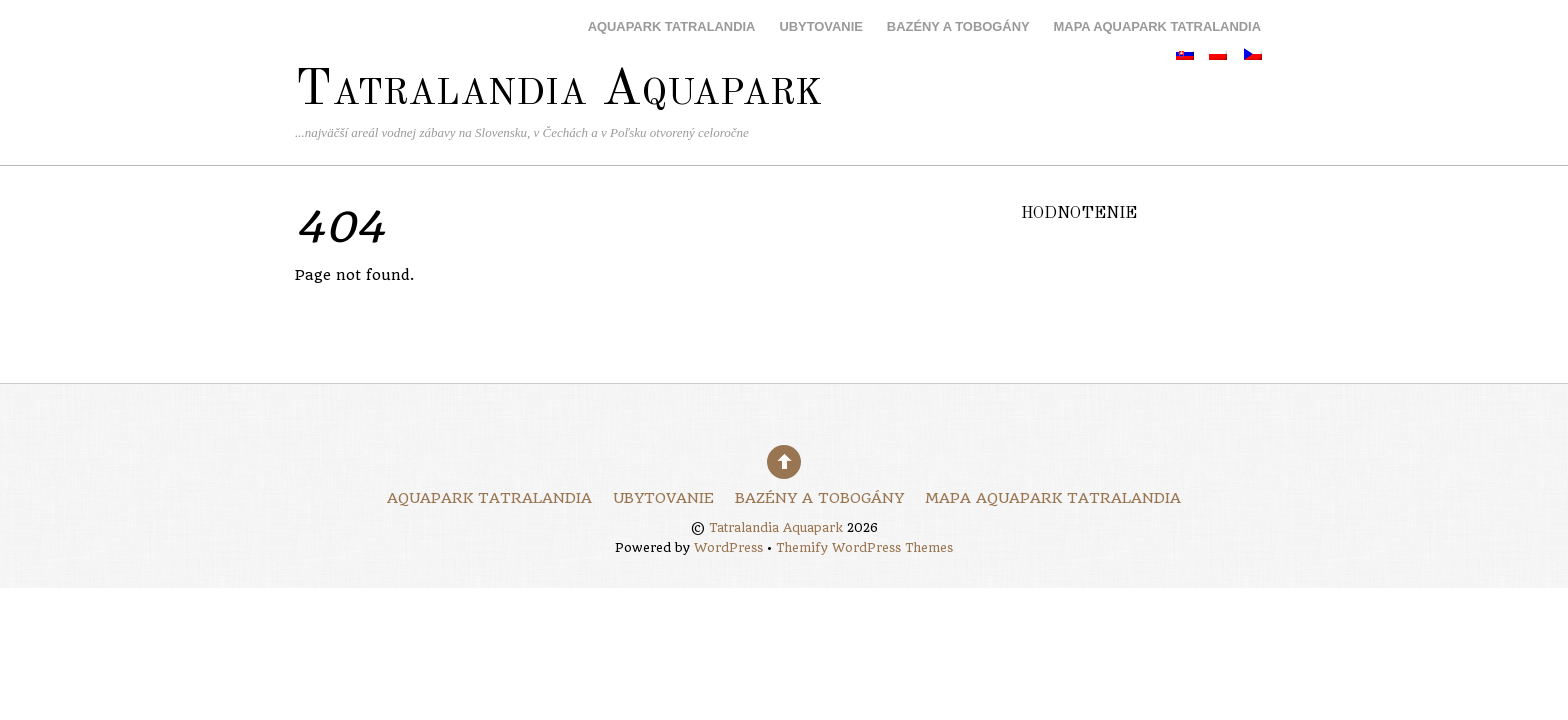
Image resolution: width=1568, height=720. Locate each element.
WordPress (728, 548)
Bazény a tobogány (958, 26)
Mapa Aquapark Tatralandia (1157, 26)
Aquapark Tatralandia (672, 26)
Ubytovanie (820, 26)
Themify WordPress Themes (864, 548)
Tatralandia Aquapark (776, 528)
